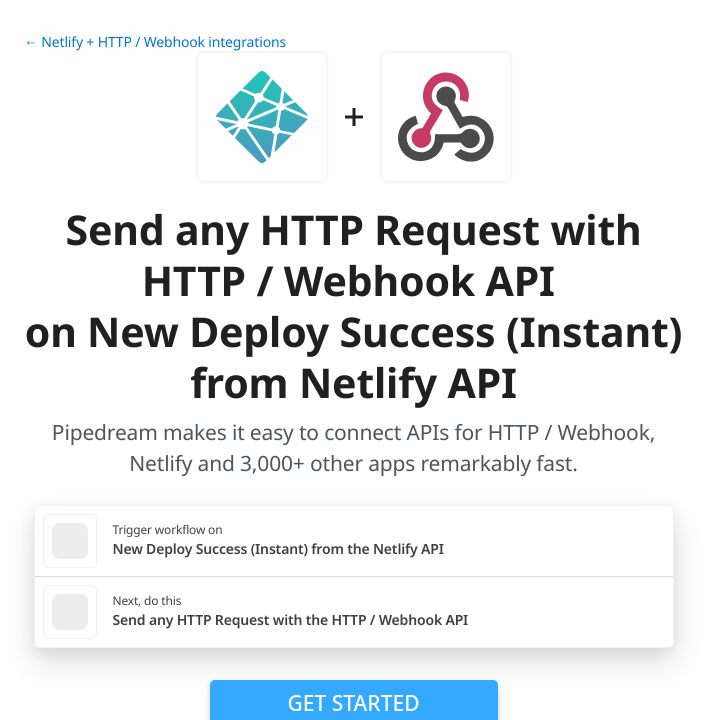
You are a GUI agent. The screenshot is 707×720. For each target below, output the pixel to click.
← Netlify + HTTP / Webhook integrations (155, 42)
